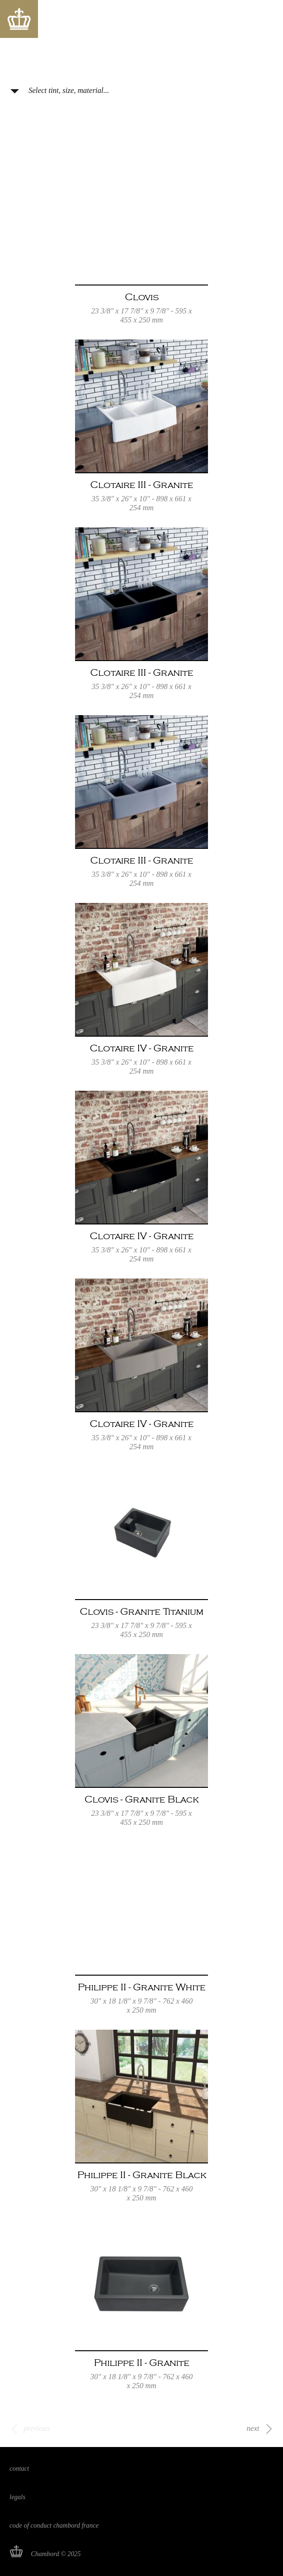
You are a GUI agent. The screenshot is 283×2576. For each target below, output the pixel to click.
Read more (141, 243)
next (252, 2428)
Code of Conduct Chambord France (54, 2525)
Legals (17, 2497)
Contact (19, 2468)
